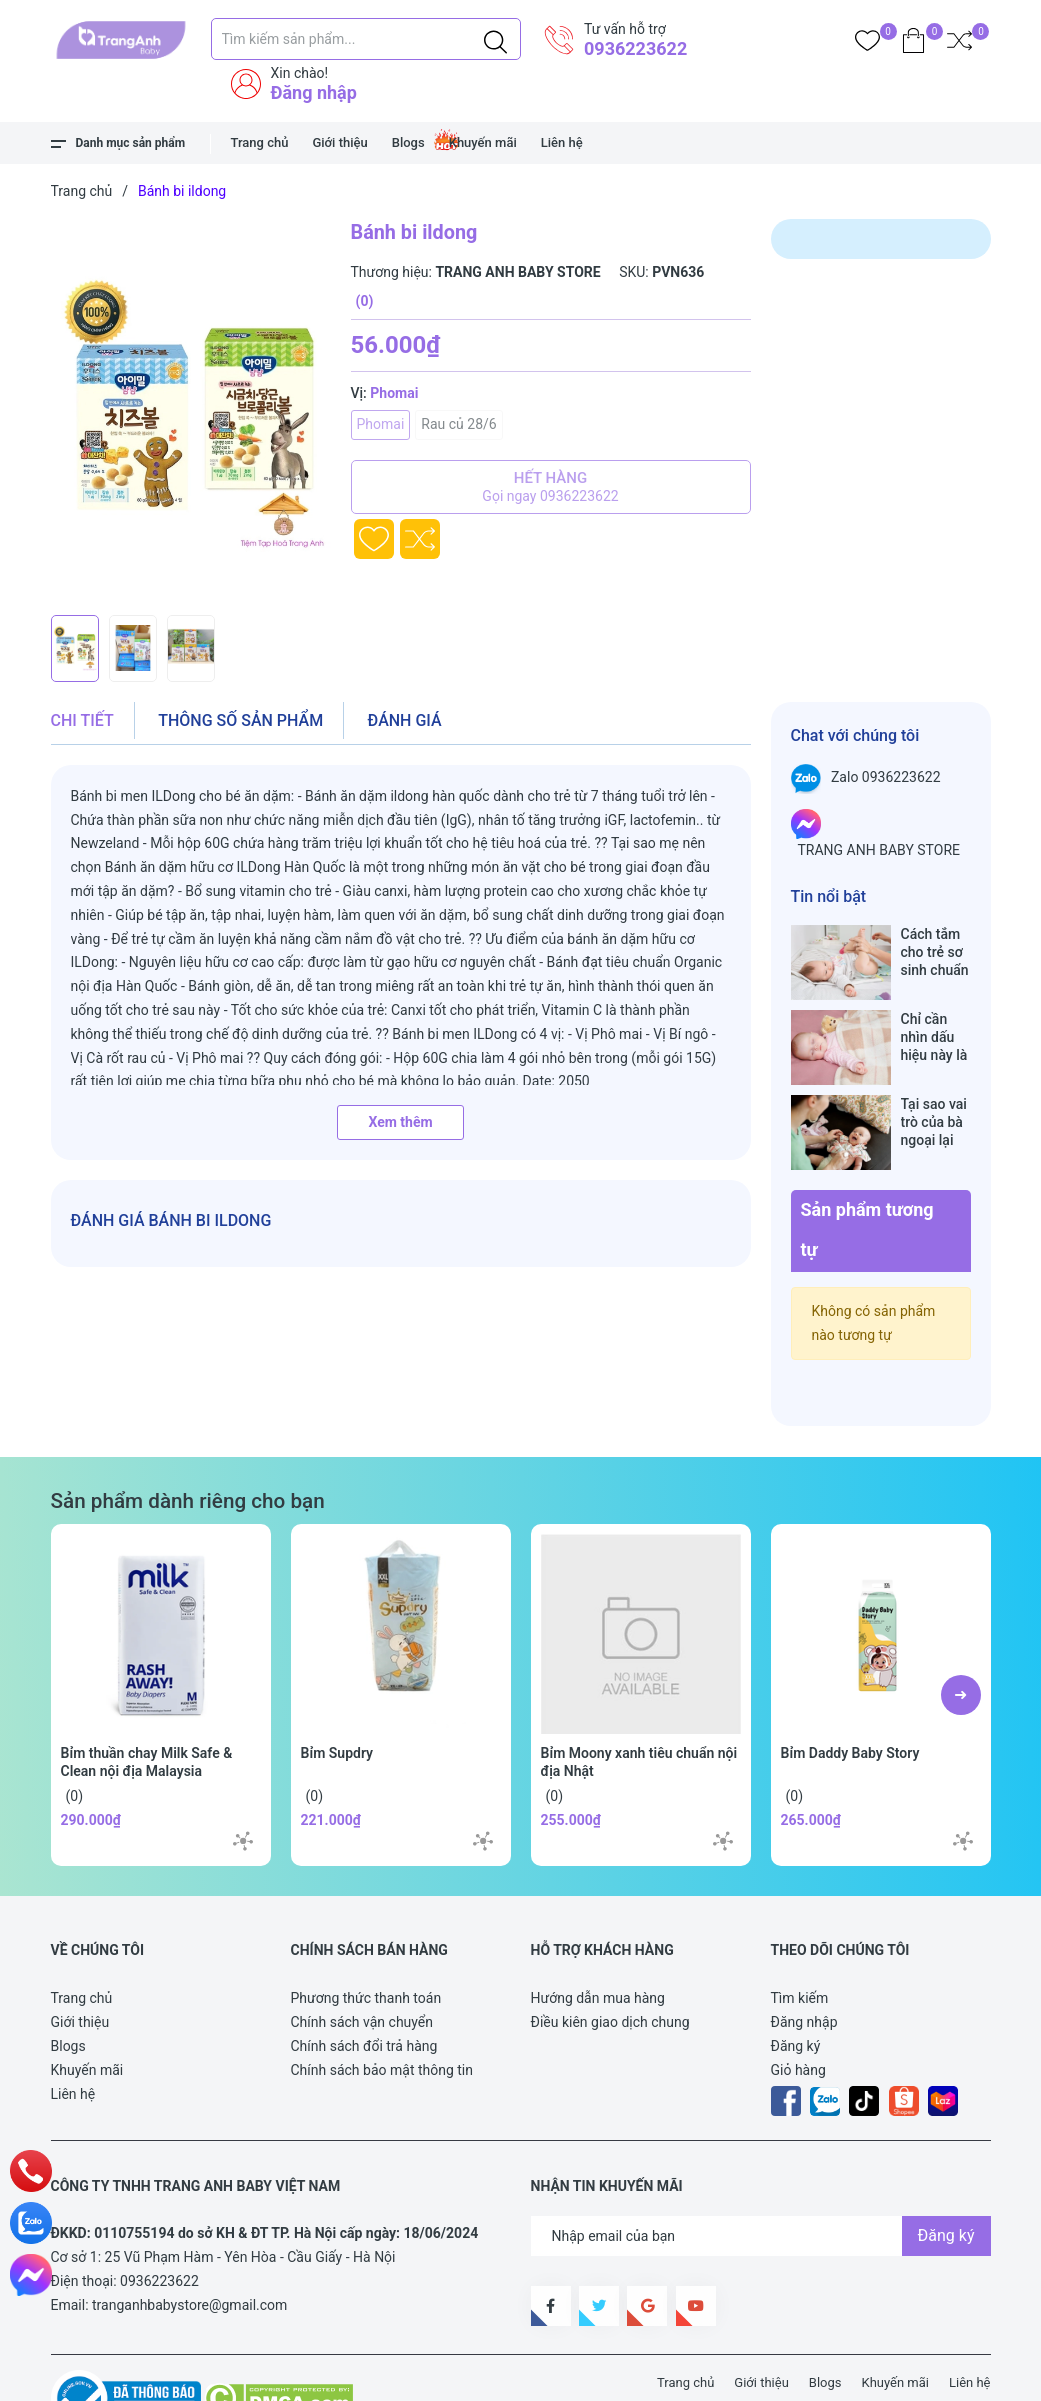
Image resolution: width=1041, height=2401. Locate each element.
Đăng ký (796, 1983)
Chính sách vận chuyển (362, 1959)
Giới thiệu (339, 142)
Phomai (381, 424)
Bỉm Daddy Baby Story (850, 1690)
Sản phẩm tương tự (867, 1166)
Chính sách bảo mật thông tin (382, 2007)
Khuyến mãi (483, 142)
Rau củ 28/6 (458, 424)
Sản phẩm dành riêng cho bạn (188, 1438)
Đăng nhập (314, 92)
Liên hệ (562, 142)
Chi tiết (82, 720)
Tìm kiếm (800, 1935)
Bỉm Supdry (337, 1690)
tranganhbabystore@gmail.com (189, 2242)
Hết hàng (551, 487)
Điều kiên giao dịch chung (610, 1959)
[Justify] (495, 39)
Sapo (420, 2374)
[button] (961, 1632)
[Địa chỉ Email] (761, 2173)
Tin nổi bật (829, 896)
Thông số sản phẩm (240, 720)
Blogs (408, 142)
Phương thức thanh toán (366, 1935)
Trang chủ (260, 142)
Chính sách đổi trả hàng (364, 1983)
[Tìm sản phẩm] (366, 39)
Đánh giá (405, 720)
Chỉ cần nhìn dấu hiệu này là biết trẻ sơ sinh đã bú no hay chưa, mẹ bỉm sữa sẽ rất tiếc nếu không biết (936, 1016)
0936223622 (635, 48)
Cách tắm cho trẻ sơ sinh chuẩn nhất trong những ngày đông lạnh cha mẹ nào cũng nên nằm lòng (935, 952)
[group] (191, 412)
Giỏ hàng (798, 2007)
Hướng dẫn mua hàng (598, 1935)
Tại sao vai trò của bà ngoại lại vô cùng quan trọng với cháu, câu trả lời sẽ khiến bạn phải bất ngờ (935, 1080)
